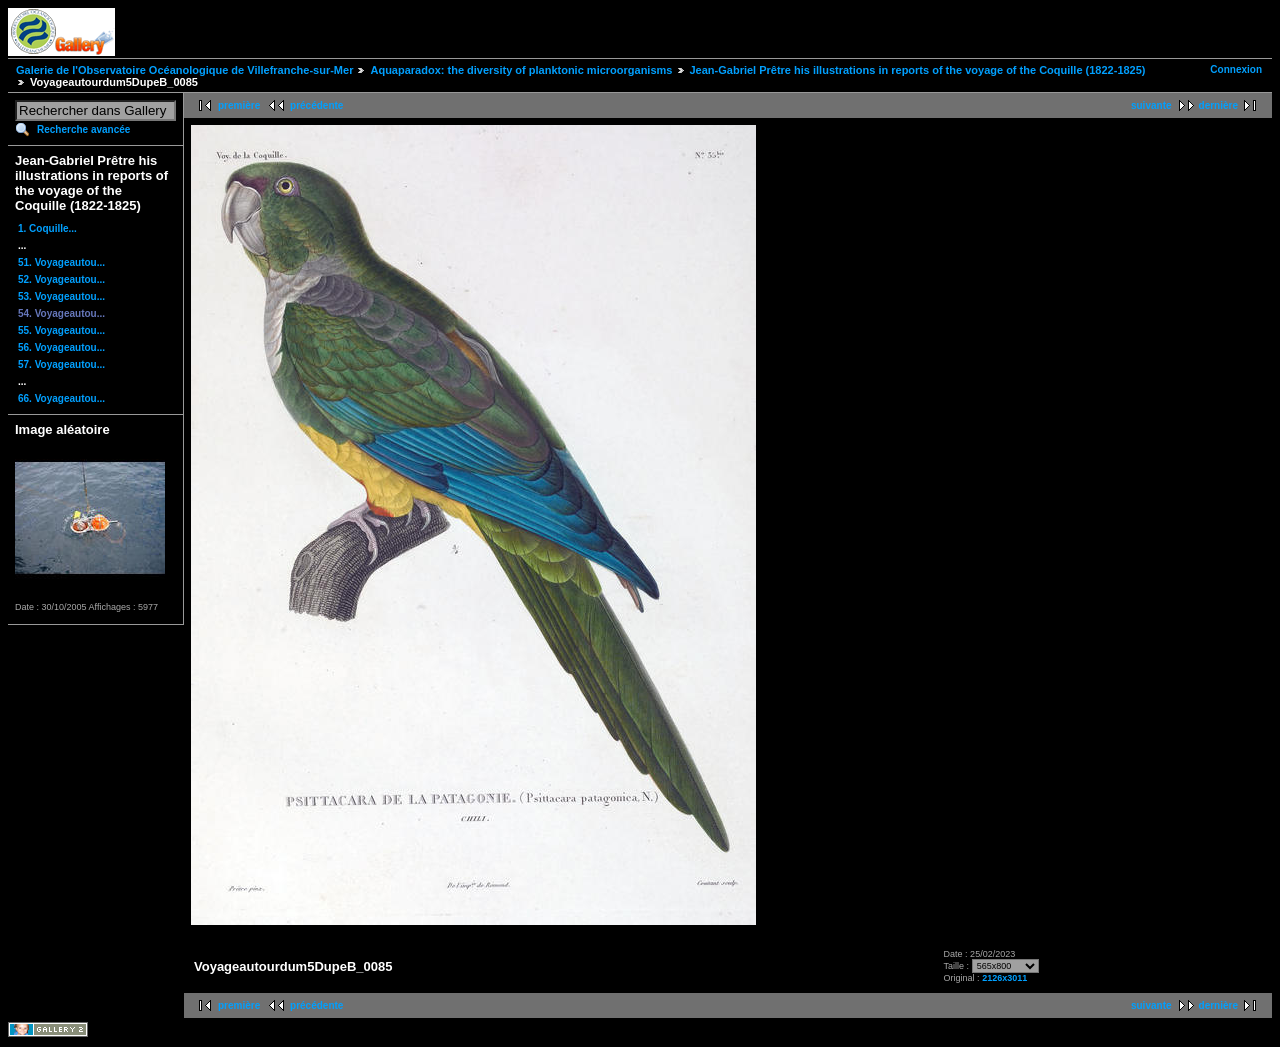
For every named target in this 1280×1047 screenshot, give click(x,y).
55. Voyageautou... (61, 330)
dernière (1218, 105)
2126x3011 (1004, 978)
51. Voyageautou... (61, 262)
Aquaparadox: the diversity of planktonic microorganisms (521, 70)
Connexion (1236, 69)
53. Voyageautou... (61, 296)
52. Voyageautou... (61, 279)
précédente (316, 105)
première (239, 105)
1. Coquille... (47, 228)
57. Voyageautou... (61, 364)
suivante (1151, 105)
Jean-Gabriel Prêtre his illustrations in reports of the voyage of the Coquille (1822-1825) (918, 70)
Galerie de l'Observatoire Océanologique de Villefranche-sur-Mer (184, 70)
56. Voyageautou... (61, 347)
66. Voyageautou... (61, 398)
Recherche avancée (83, 129)
